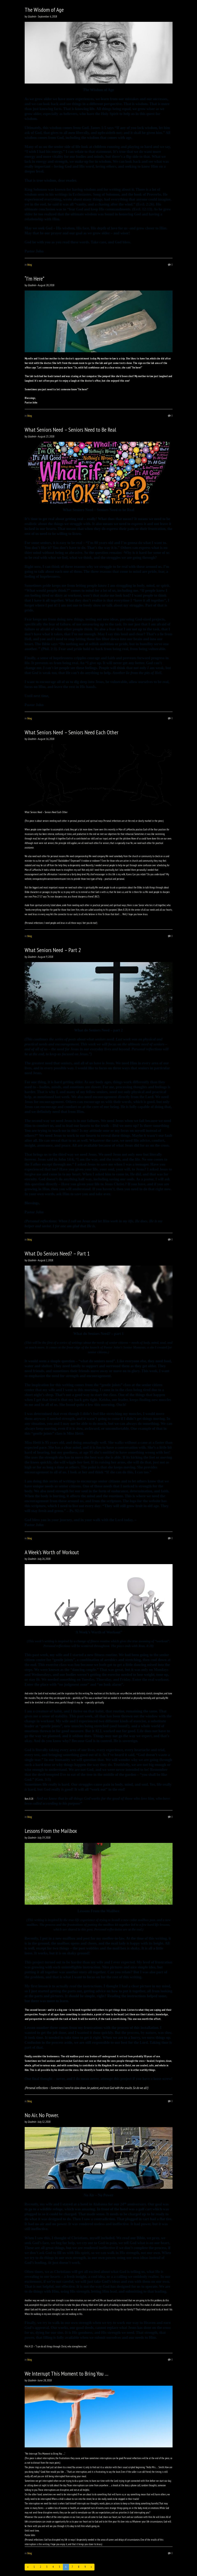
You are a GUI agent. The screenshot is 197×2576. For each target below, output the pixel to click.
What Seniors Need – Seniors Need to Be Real (70, 429)
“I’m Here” (34, 278)
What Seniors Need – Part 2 (53, 950)
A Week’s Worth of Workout (52, 1552)
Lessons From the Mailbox (51, 1830)
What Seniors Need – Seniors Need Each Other (71, 732)
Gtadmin (32, 16)
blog (29, 264)
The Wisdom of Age (44, 9)
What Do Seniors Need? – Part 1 (57, 1253)
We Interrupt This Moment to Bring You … (66, 2373)
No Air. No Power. (42, 2115)
